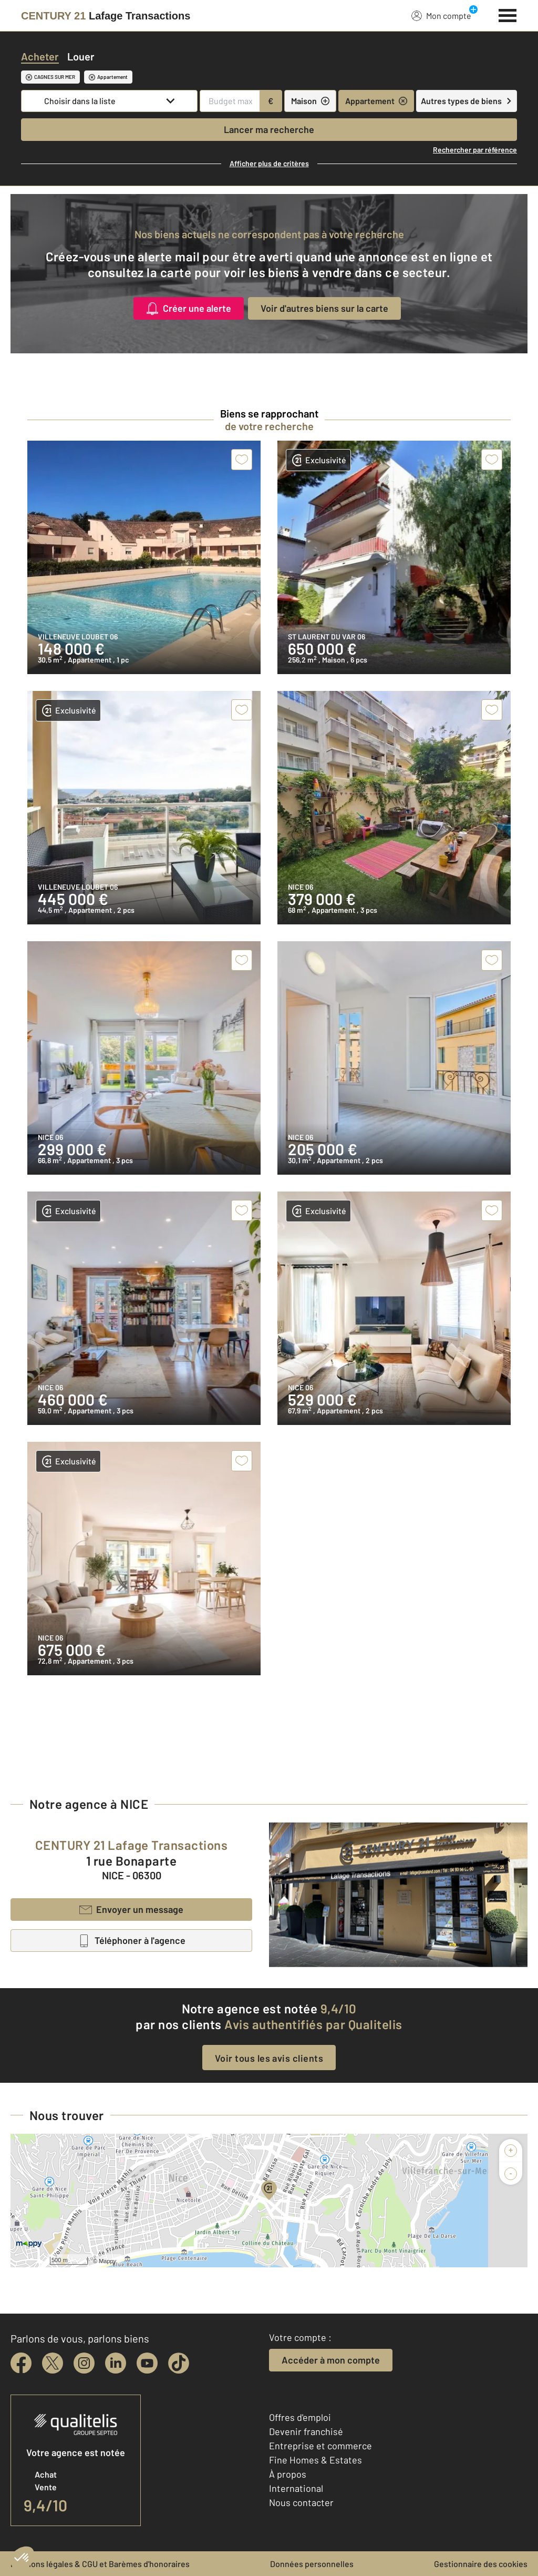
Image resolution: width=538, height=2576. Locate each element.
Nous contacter (301, 2502)
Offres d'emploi (300, 2417)
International (296, 2488)
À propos (287, 2474)
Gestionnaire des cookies (480, 2564)
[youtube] (147, 2363)
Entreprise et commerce (320, 2445)
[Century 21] (105, 15)
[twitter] (52, 2363)
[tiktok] (178, 2363)
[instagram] (84, 2363)
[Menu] (508, 14)
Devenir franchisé (306, 2431)
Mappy (107, 2261)
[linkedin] (115, 2363)
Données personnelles (312, 2564)
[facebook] (21, 2363)
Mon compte (441, 15)
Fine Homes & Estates (315, 2460)
